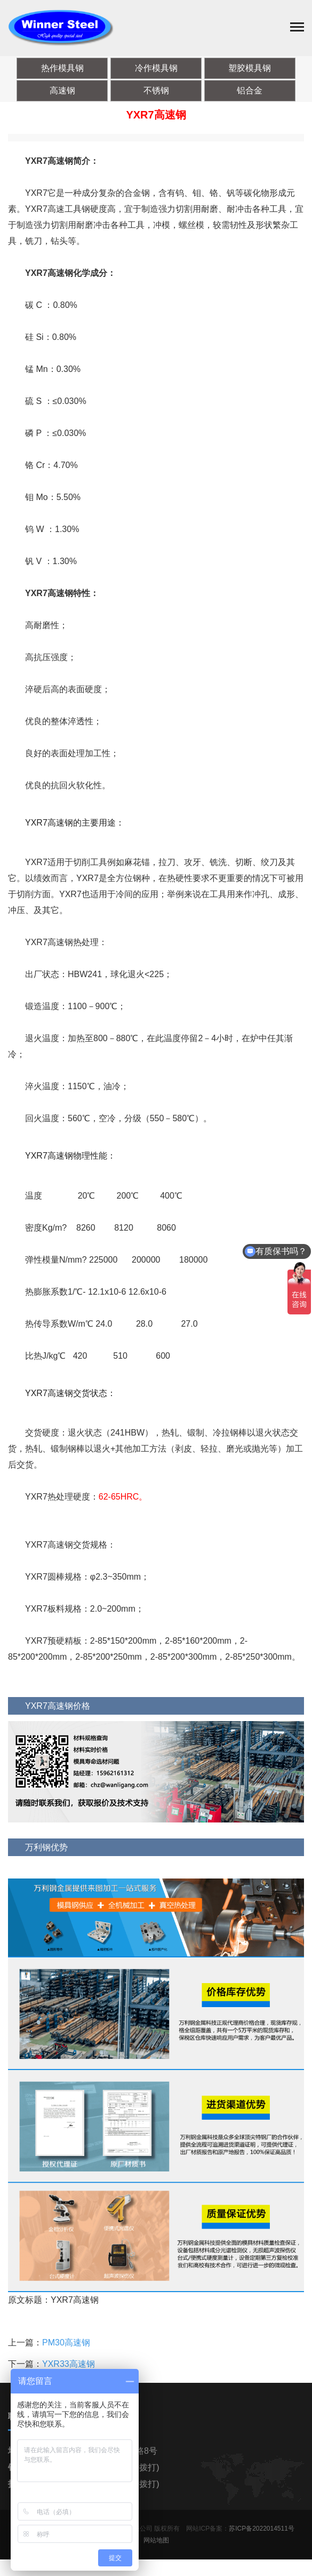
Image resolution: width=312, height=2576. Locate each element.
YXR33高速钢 (68, 2366)
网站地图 (156, 2543)
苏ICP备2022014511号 (261, 2531)
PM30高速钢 (66, 2345)
